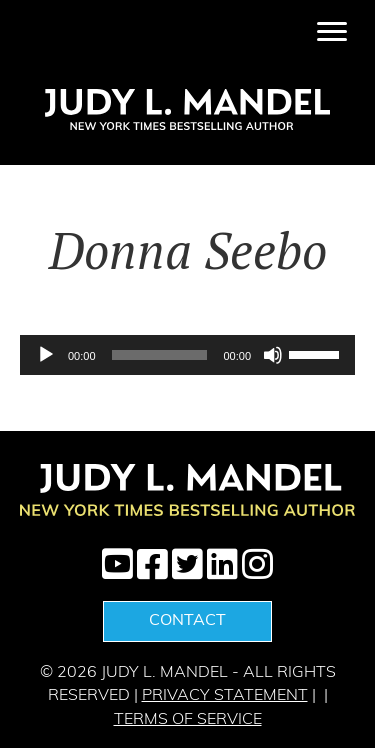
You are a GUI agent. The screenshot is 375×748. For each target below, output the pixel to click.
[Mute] (273, 355)
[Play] (46, 355)
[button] (117, 563)
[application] (187, 355)
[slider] (160, 355)
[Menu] (332, 32)
